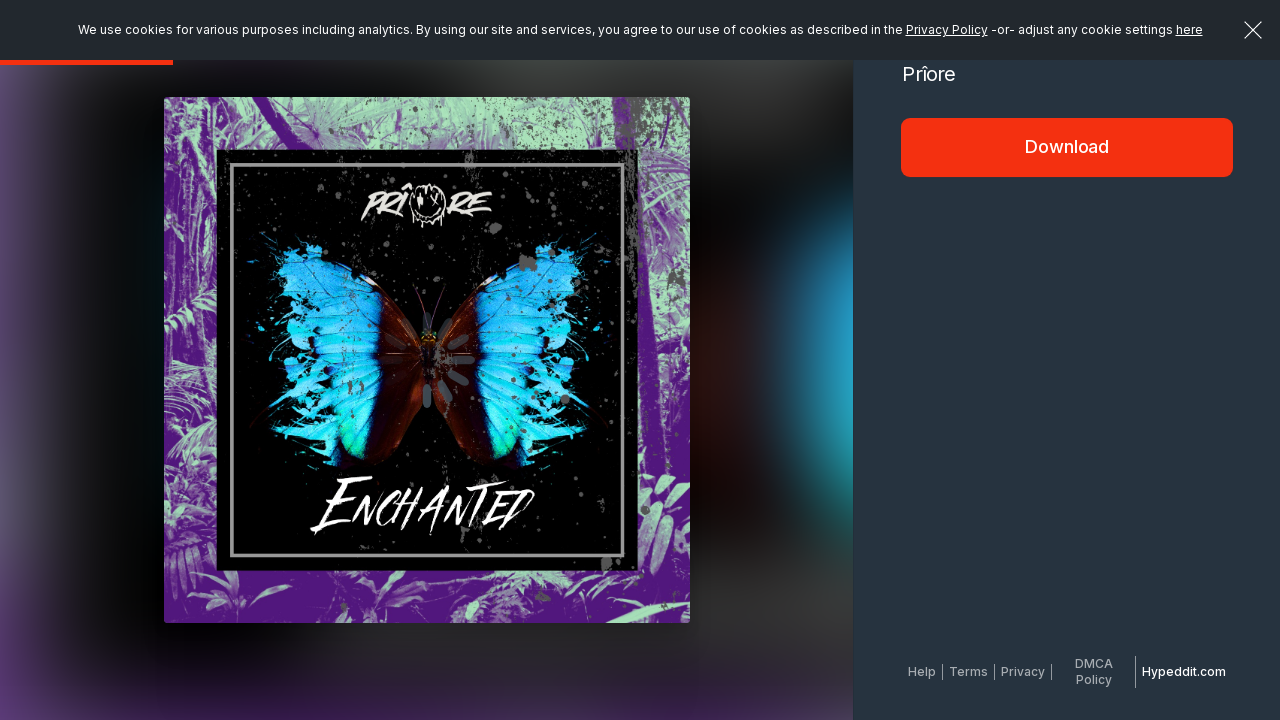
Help (922, 671)
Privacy (1023, 671)
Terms (968, 671)
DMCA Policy (1094, 671)
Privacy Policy (947, 29)
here (1189, 29)
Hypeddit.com (1184, 671)
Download (1067, 146)
